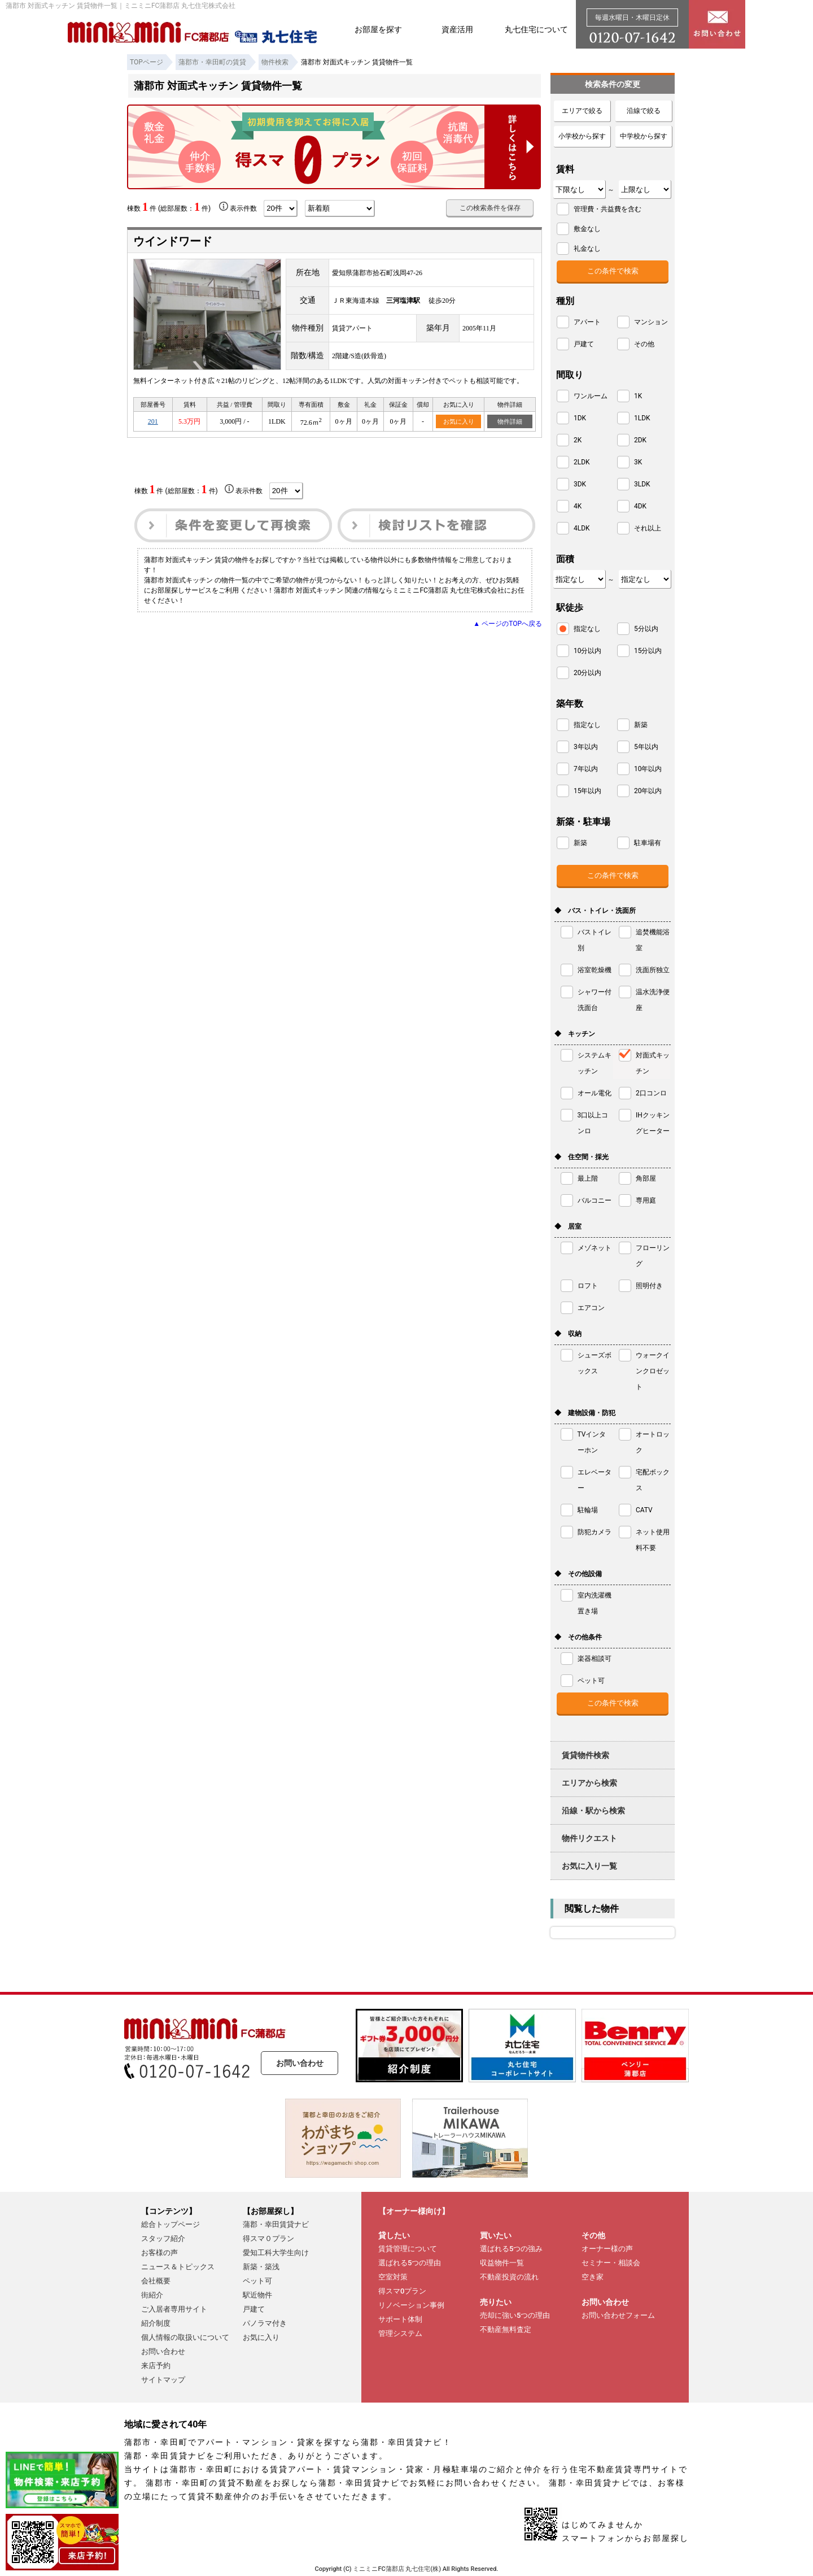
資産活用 (457, 29)
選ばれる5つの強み (511, 2248)
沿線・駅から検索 (593, 1810)
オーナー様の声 (607, 2248)
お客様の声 (159, 2252)
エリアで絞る (582, 111)
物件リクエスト (589, 1838)
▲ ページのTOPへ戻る (507, 624)
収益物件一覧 (502, 2263)
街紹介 (152, 2295)
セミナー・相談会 (611, 2263)
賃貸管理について (407, 2248)
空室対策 (393, 2277)
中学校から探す (643, 136)
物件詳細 (509, 421)
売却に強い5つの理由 (515, 2315)
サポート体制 (400, 2319)
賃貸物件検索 (585, 1755)
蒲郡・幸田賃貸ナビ (276, 2224)
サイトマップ (163, 2379)
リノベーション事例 (411, 2305)
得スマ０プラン (268, 2238)
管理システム (400, 2333)
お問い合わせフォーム (618, 2315)
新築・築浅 (261, 2266)
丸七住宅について (536, 29)
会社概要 (156, 2281)
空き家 (593, 2277)
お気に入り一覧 (589, 1865)
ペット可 (257, 2281)
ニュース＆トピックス (178, 2266)
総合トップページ (170, 2224)
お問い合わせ (300, 2063)
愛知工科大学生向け (276, 2252)
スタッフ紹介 (163, 2238)
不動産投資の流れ (509, 2277)
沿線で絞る (644, 111)
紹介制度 (156, 2323)
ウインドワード (172, 241)
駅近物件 (257, 2295)
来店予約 (156, 2365)
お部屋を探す (378, 29)
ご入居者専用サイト (174, 2309)
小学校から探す (582, 136)
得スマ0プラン (402, 2291)
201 (153, 421)
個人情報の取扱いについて (185, 2337)
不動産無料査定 (505, 2329)
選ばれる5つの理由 (409, 2263)
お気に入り (458, 421)
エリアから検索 (589, 1782)
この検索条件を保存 (490, 208)
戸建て (254, 2309)
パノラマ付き (265, 2323)
